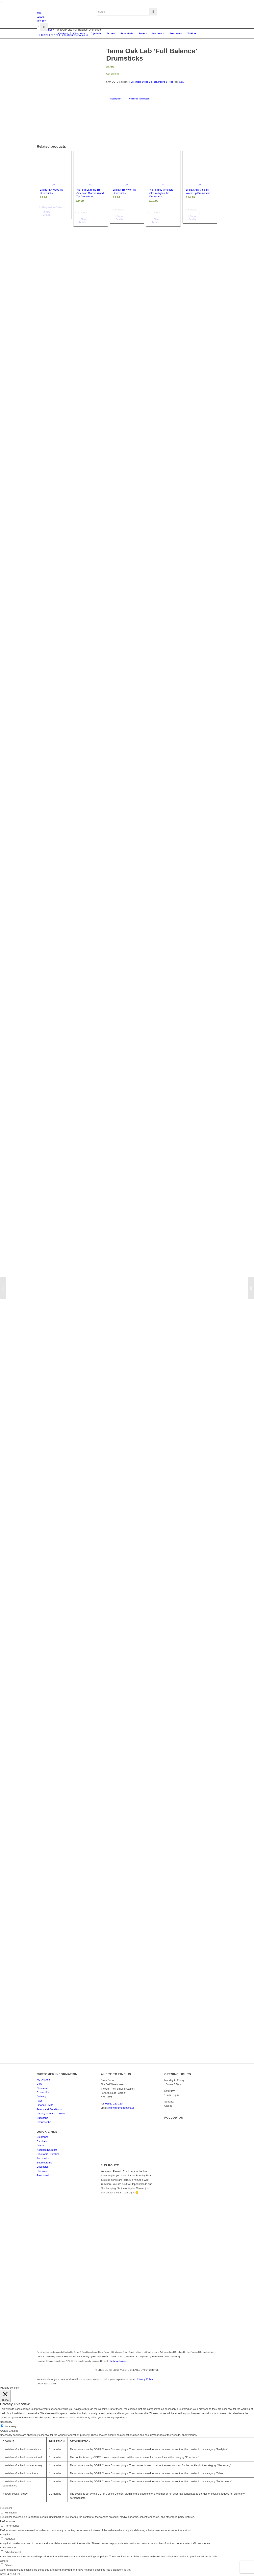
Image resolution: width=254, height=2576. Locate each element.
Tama (181, 82)
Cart (39, 2083)
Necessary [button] (6, 2421)
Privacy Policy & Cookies (51, 2113)
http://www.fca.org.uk (118, 2361)
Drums (40, 2145)
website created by (138, 2370)
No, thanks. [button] (50, 2383)
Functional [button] (6, 2508)
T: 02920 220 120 (48, 35)
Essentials (136, 82)
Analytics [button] (5, 2534)
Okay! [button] (40, 2383)
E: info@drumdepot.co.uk (73, 35)
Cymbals (42, 2141)
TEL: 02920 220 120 (41, 17)
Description (115, 98)
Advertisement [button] (8, 2547)
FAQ (39, 2100)
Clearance (42, 2136)
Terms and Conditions (49, 2109)
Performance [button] (7, 2521)
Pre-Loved (43, 2175)
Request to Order (50, 207)
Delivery (41, 2096)
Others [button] (4, 2560)
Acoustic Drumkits (47, 2149)
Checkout (42, 2088)
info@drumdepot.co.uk (121, 2107)
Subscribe (42, 2117)
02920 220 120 (113, 2103)
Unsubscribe (44, 2122)
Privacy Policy (145, 2379)
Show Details (46, 213)
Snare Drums (44, 2162)
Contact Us (43, 2092)
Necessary (11, 2426)
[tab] (115, 99)
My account (43, 2079)
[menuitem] (96, 34)
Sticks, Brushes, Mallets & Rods (157, 82)
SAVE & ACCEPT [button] (10, 2573)
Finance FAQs (45, 2104)
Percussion (43, 2158)
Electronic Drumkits (48, 2154)
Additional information (139, 98)
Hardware (42, 2171)
